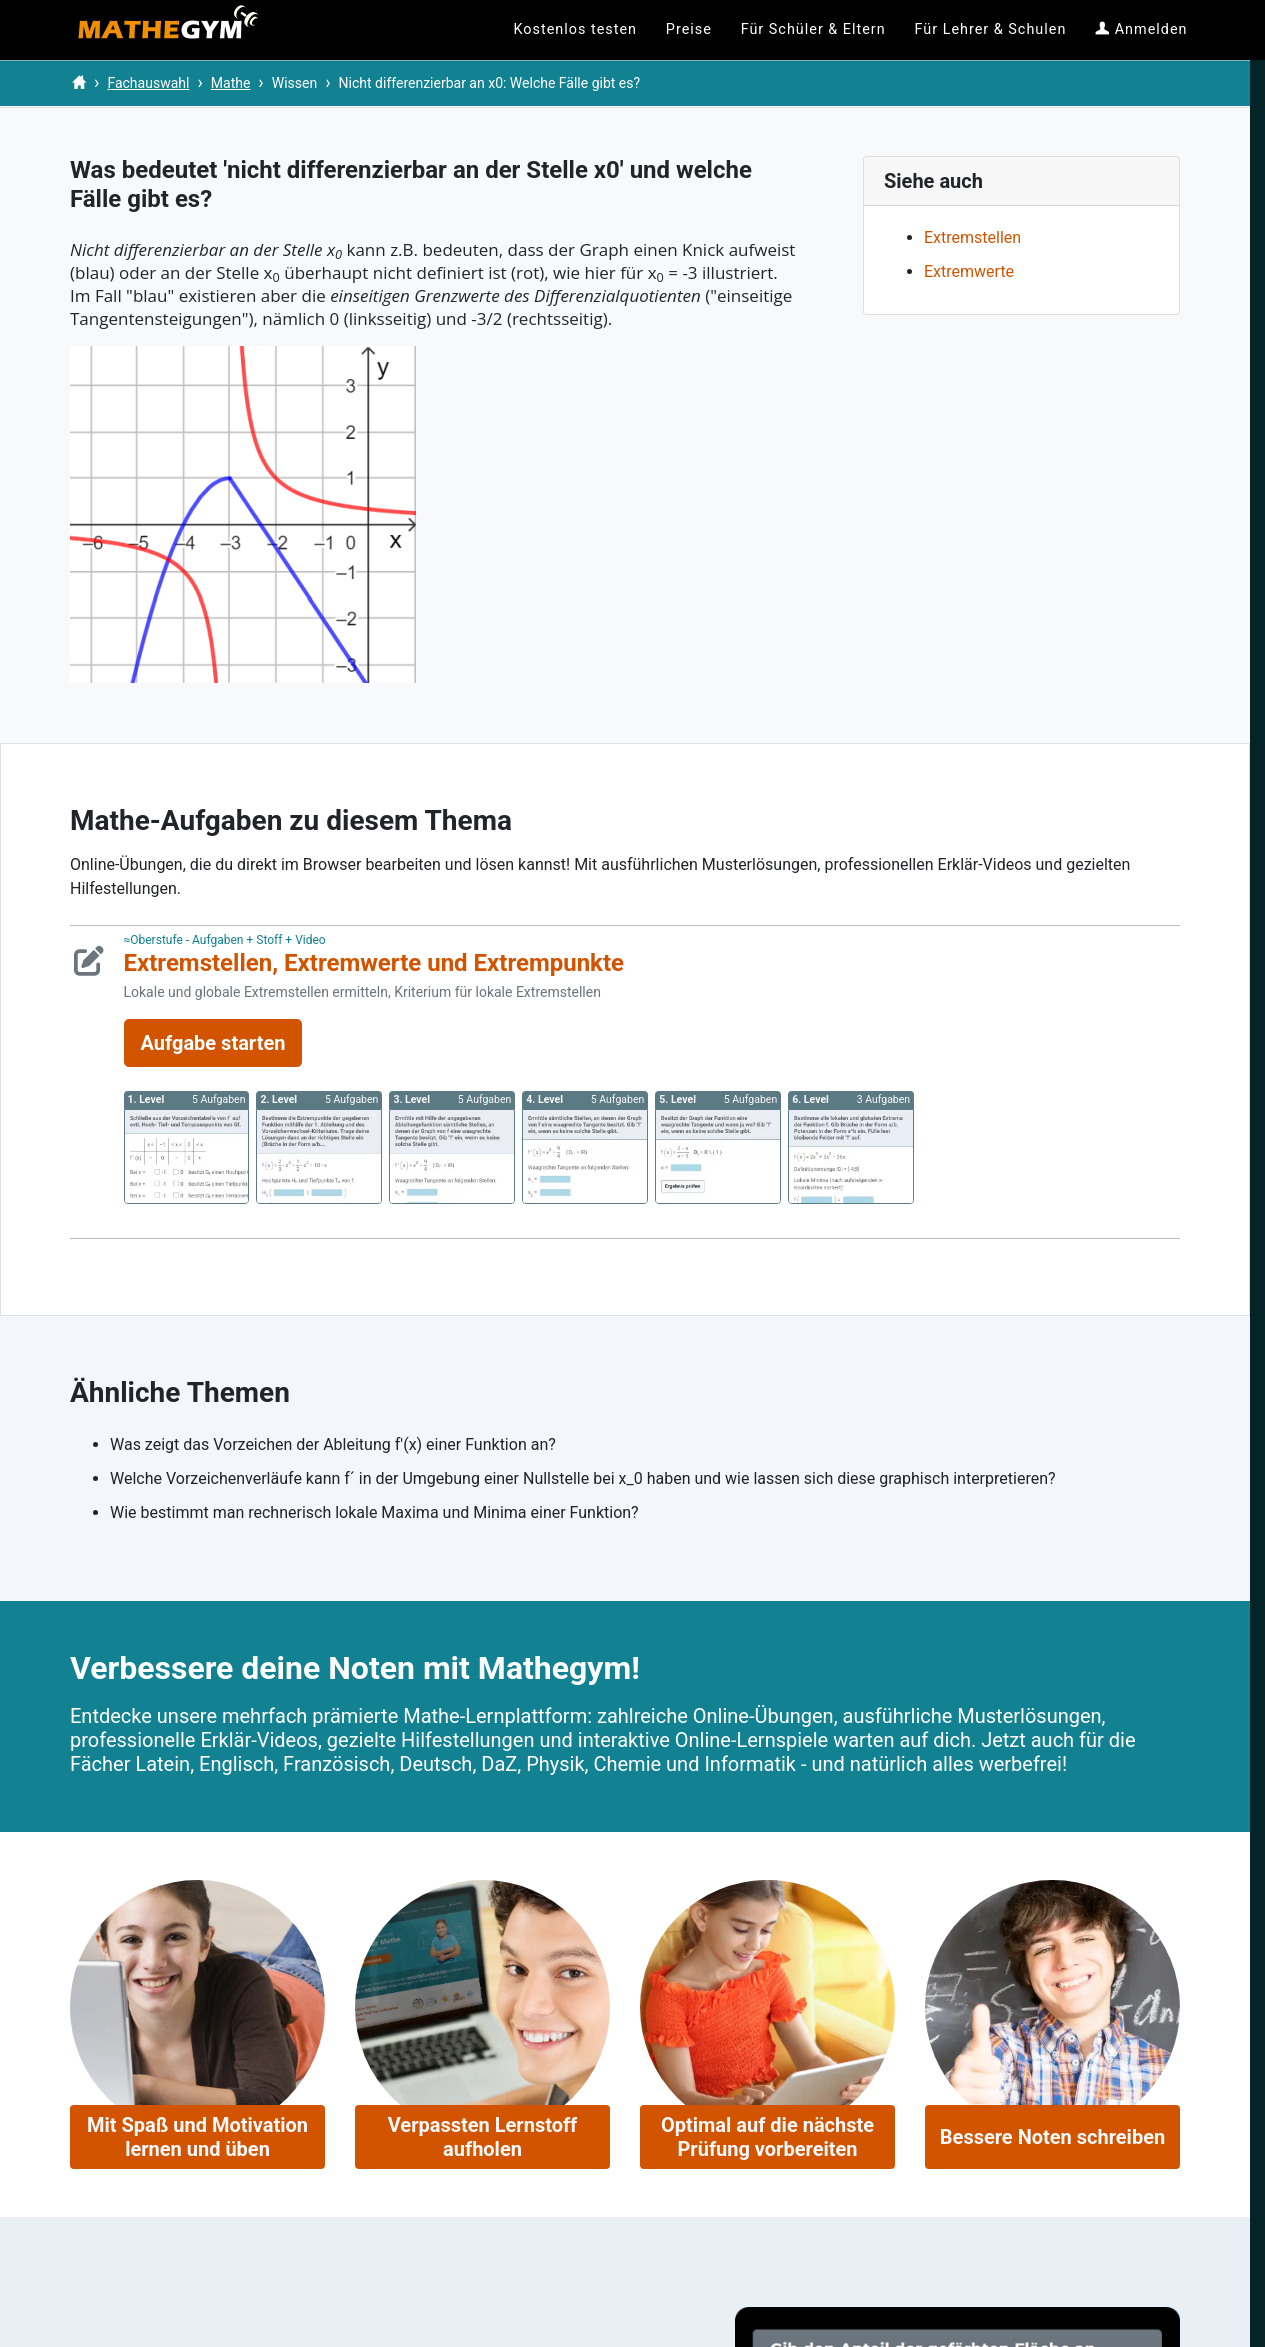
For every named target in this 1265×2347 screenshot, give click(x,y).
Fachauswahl (148, 83)
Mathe (231, 83)
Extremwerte (969, 271)
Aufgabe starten (213, 1043)
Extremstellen (972, 237)
